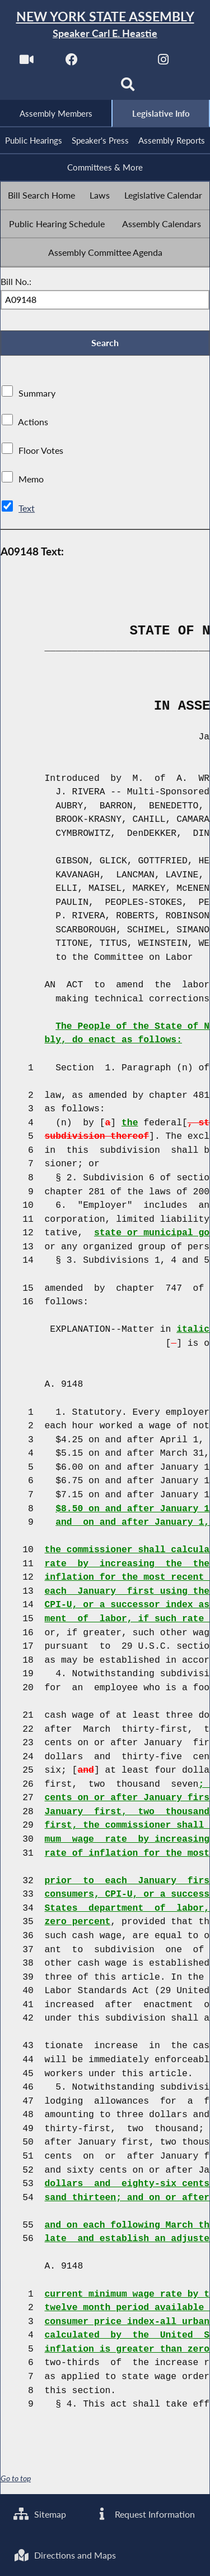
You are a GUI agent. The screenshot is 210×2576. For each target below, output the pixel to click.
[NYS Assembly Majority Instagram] (163, 62)
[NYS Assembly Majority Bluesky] (82, 87)
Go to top (16, 2480)
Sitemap (40, 2513)
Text (26, 509)
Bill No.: (16, 282)
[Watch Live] (26, 62)
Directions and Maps (65, 2555)
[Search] (128, 87)
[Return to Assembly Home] (105, 25)
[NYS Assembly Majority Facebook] (72, 62)
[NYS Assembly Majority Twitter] (117, 62)
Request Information (145, 2513)
